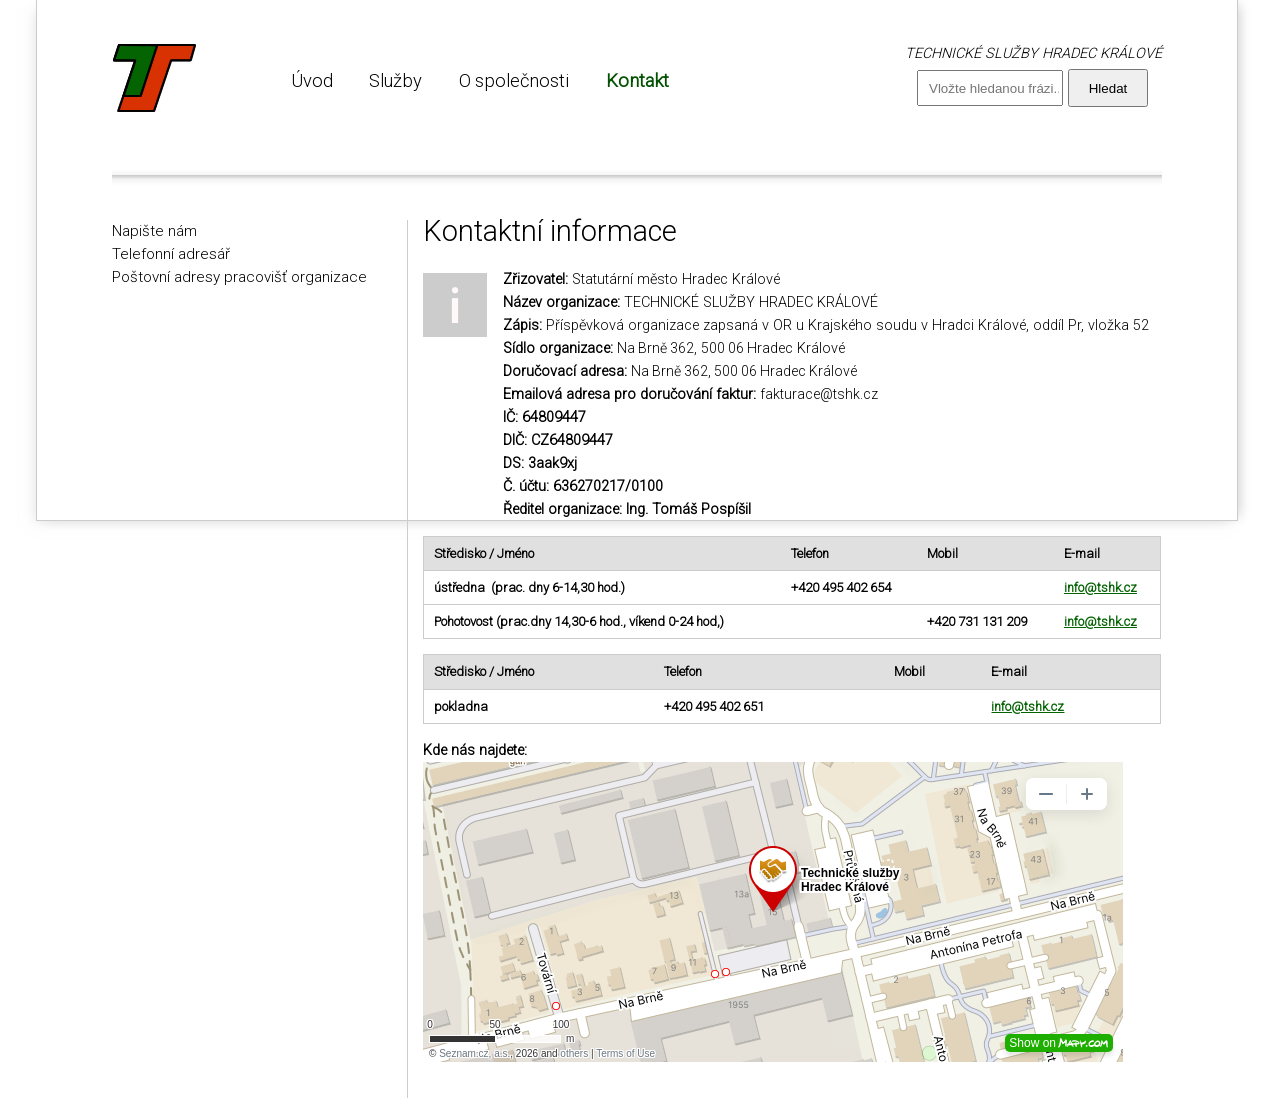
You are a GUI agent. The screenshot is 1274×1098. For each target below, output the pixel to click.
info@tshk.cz (1100, 587)
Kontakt (637, 80)
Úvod (312, 80)
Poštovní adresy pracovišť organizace (239, 277)
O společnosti (514, 80)
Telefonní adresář (171, 254)
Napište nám (154, 231)
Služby (395, 80)
